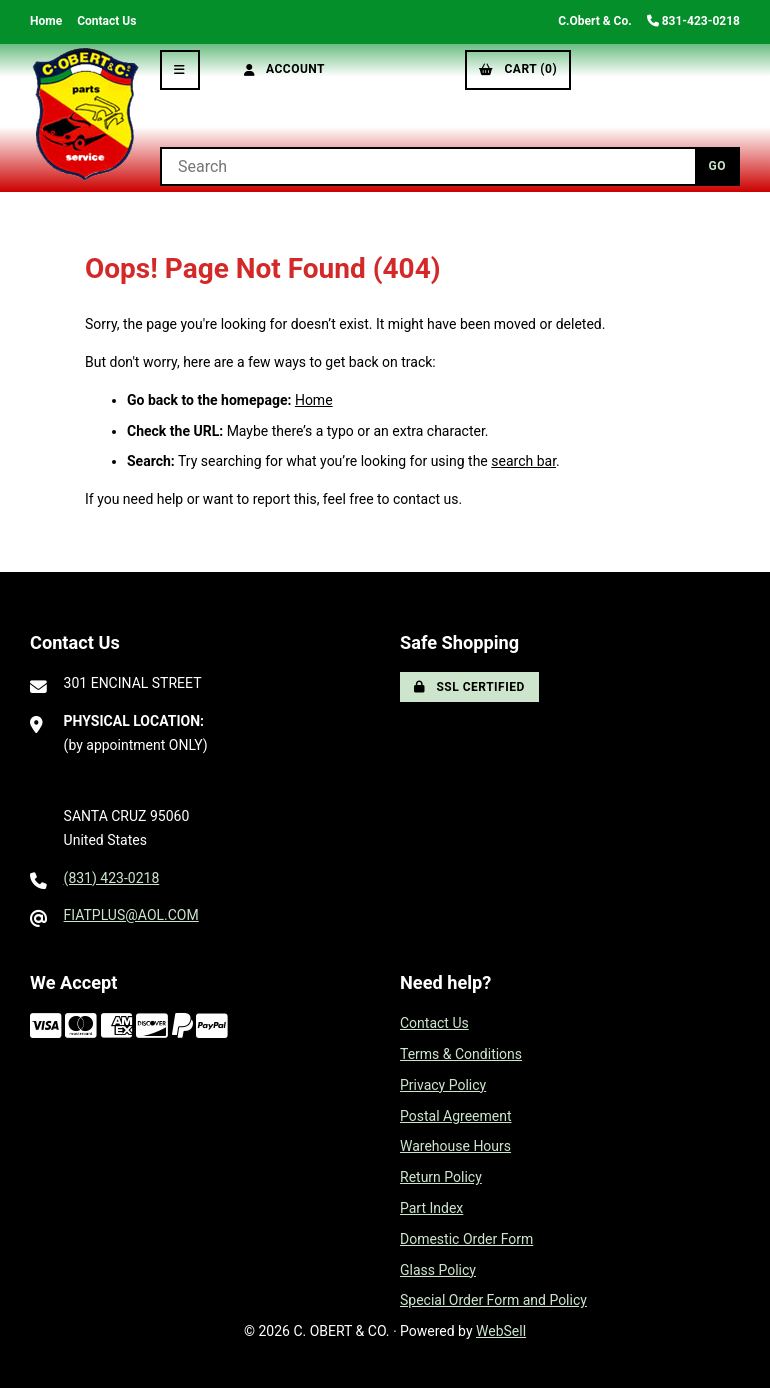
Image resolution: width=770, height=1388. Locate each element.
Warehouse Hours (455, 1146)
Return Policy (441, 1177)
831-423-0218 (693, 21)
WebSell (501, 1331)
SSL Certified (469, 687)
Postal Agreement (456, 1116)
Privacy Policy (443, 1085)
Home (46, 21)
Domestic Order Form (466, 1239)
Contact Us (106, 21)
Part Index (431, 1208)
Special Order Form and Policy (493, 1300)
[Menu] (180, 70)
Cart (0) (518, 69)
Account (285, 69)
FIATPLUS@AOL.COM (131, 915)
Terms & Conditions (461, 1054)
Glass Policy (438, 1270)
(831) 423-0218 (112, 878)
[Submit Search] (717, 166)
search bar (523, 461)
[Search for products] (427, 166)
